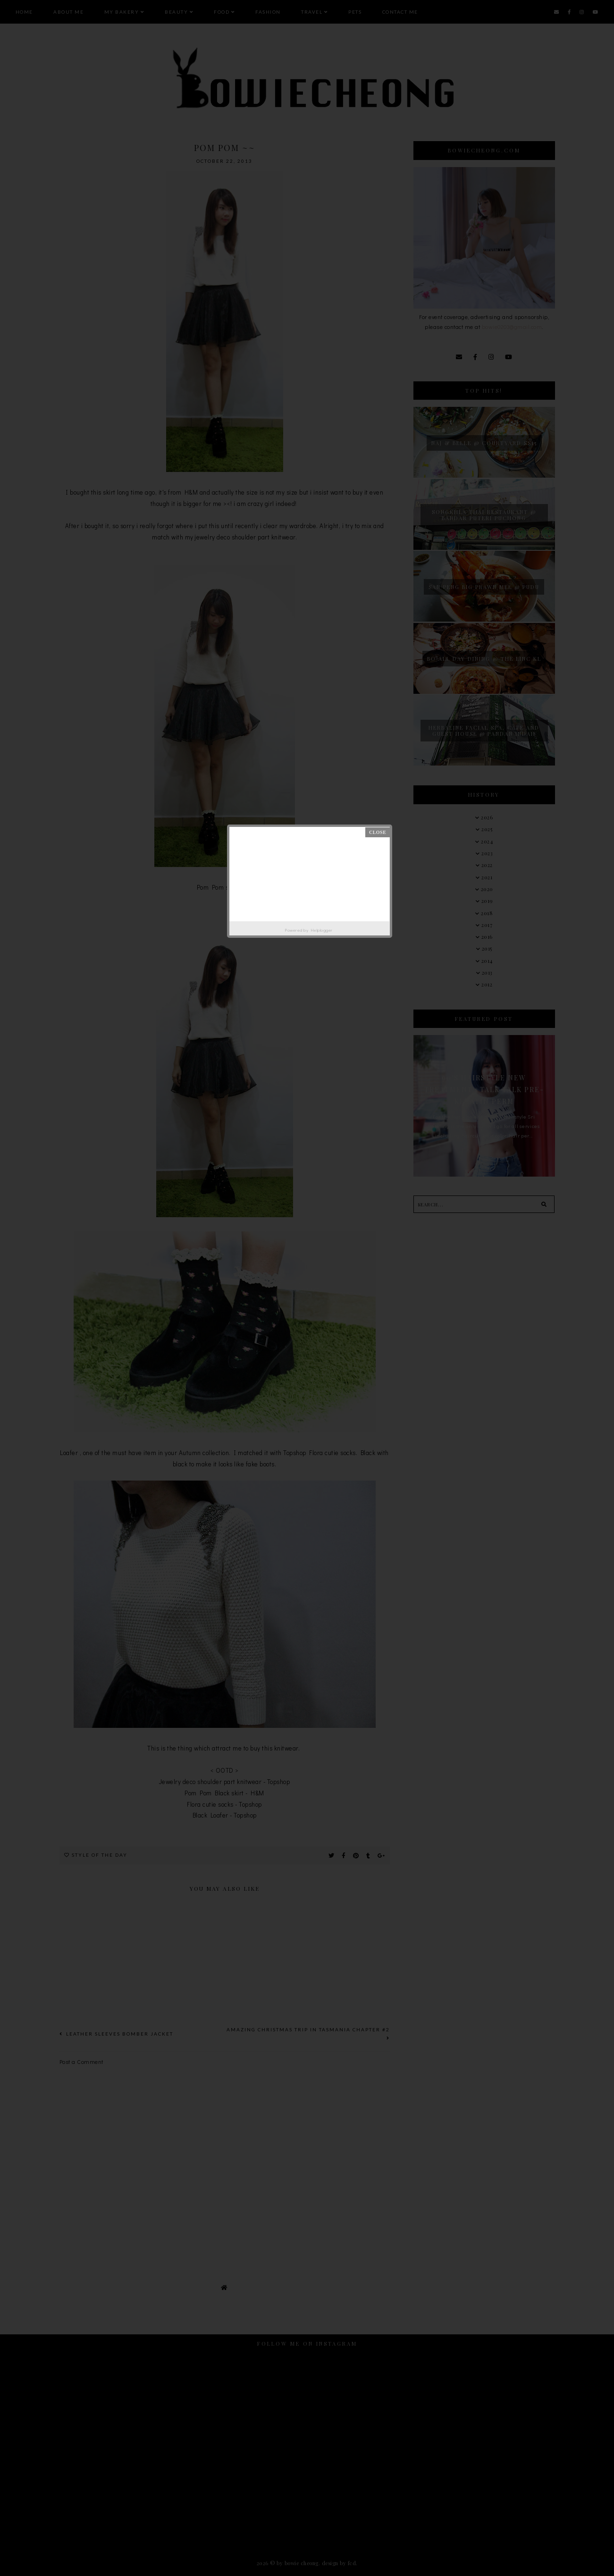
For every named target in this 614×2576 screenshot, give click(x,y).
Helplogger (322, 930)
